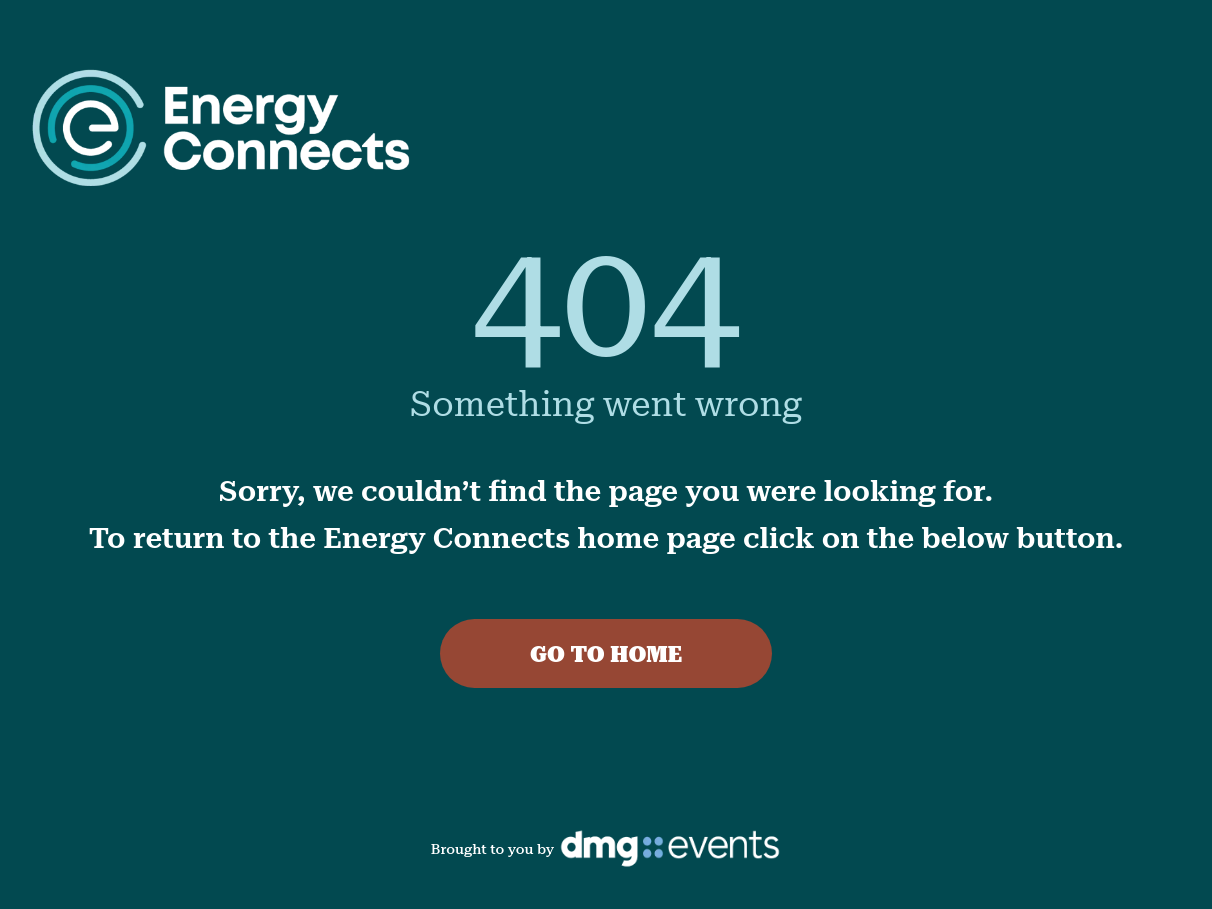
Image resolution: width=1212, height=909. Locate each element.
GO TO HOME (606, 654)
